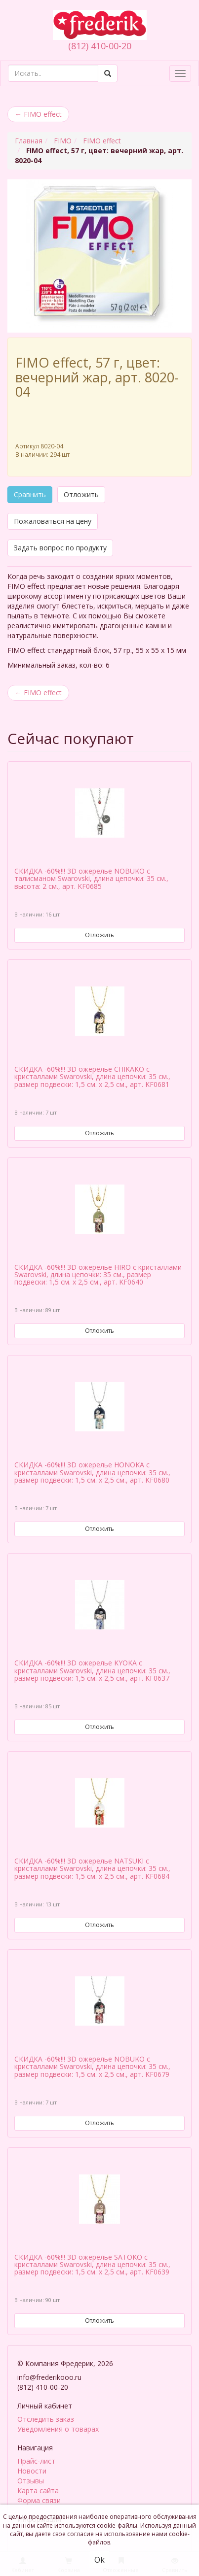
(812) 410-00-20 (99, 46)
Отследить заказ (45, 2418)
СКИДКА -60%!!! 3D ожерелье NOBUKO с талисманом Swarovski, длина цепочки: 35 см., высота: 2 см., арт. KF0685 (91, 878)
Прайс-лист (36, 2460)
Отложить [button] (81, 494)
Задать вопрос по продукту (60, 547)
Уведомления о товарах (58, 2428)
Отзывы (30, 2479)
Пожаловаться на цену (52, 521)
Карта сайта (38, 2489)
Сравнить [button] (30, 494)
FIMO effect (38, 114)
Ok (99, 2559)
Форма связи (39, 2499)
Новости (31, 2469)
